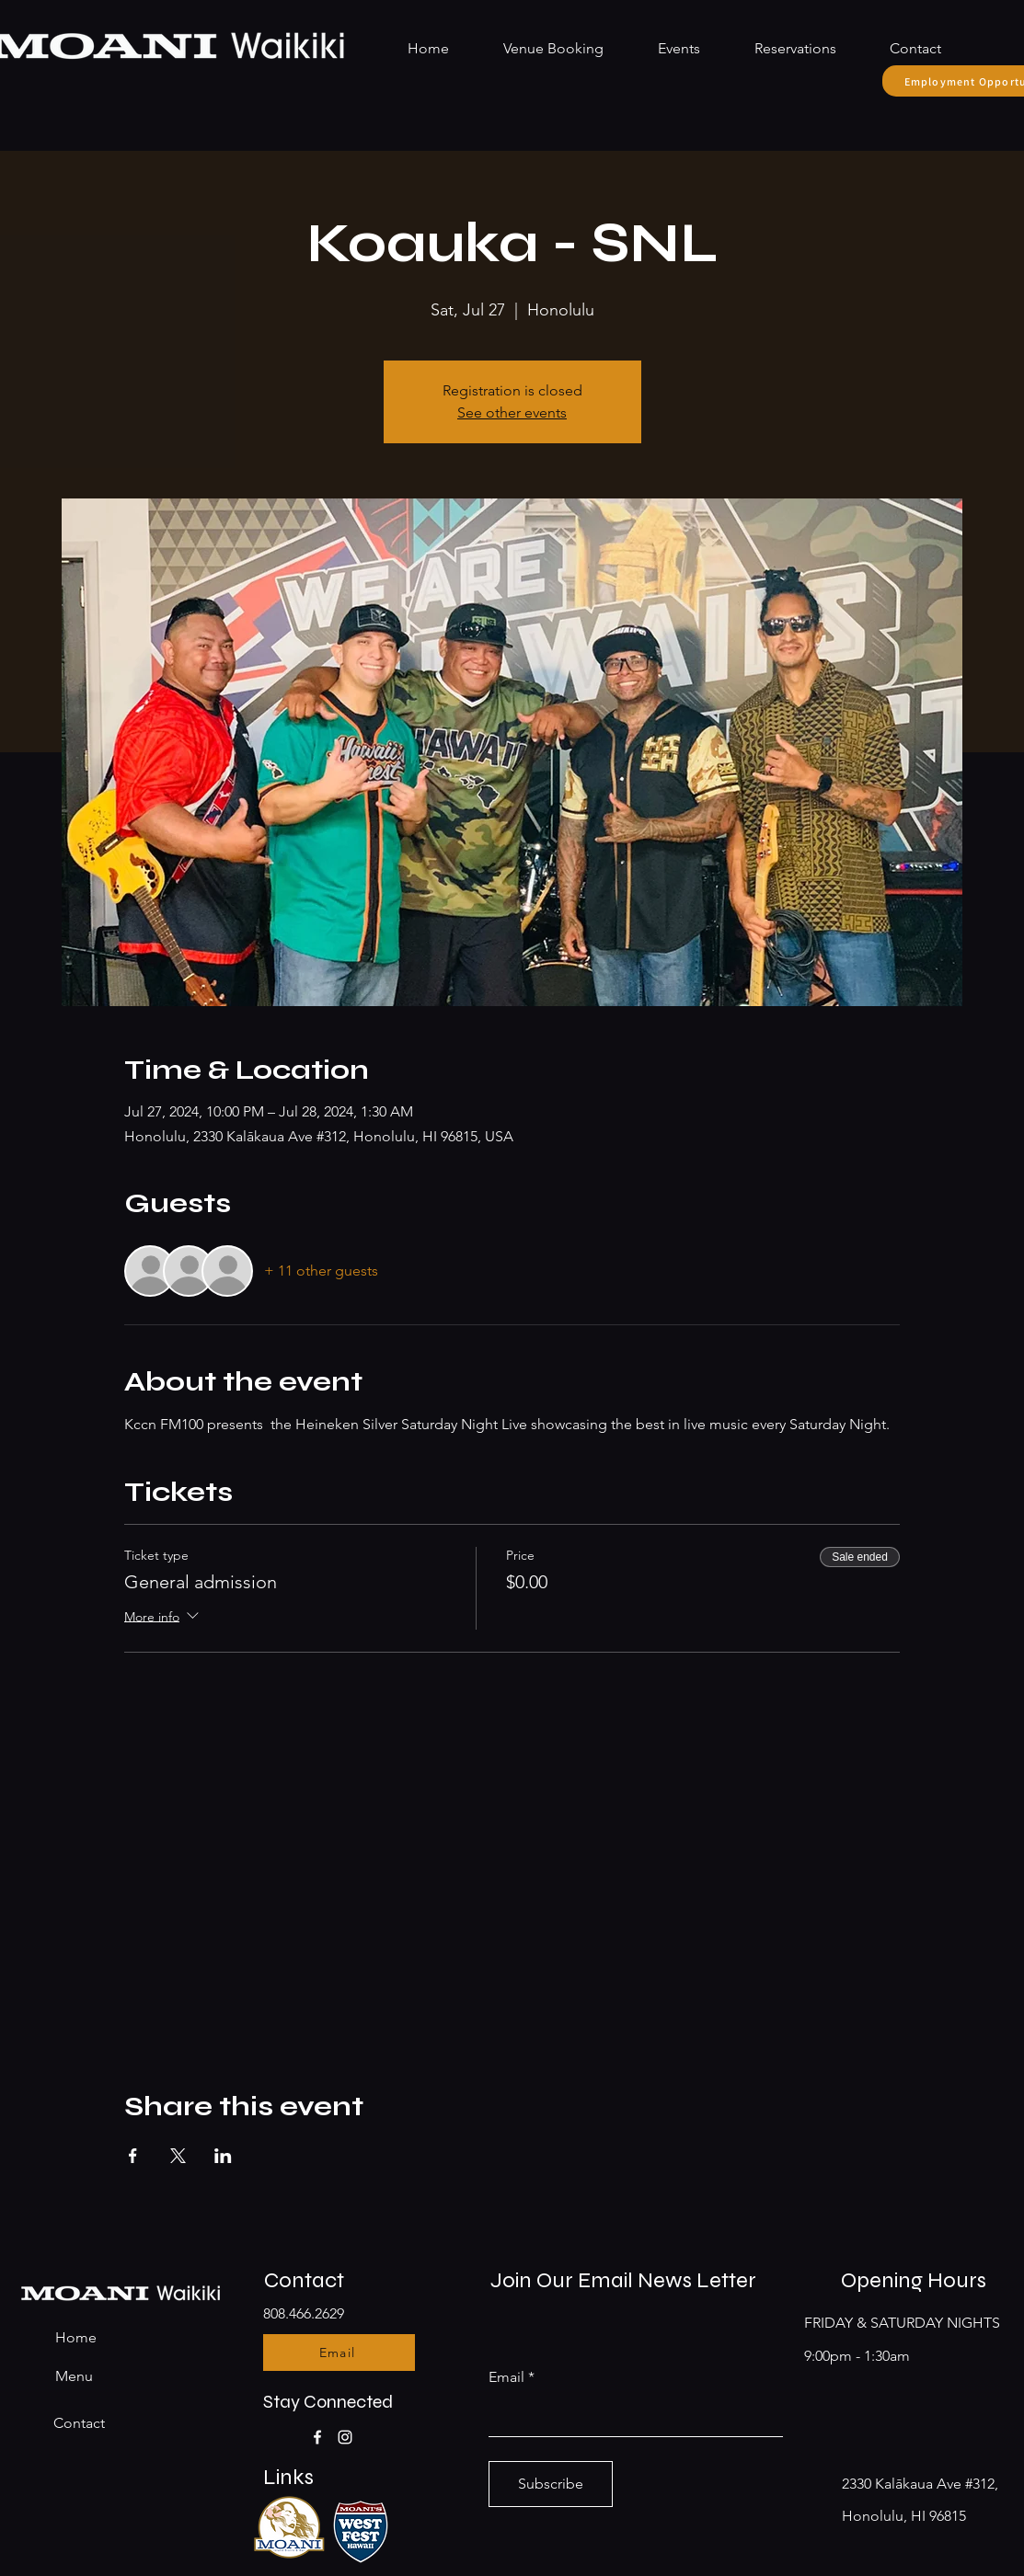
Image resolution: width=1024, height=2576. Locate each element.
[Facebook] (317, 2437)
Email (506, 2377)
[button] (782, 48)
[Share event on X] (178, 2155)
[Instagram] (345, 2437)
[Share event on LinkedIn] (223, 2155)
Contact (79, 2423)
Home (76, 2337)
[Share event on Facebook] (133, 2155)
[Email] (339, 2352)
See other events (512, 412)
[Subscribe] (551, 2484)
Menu (74, 2376)
